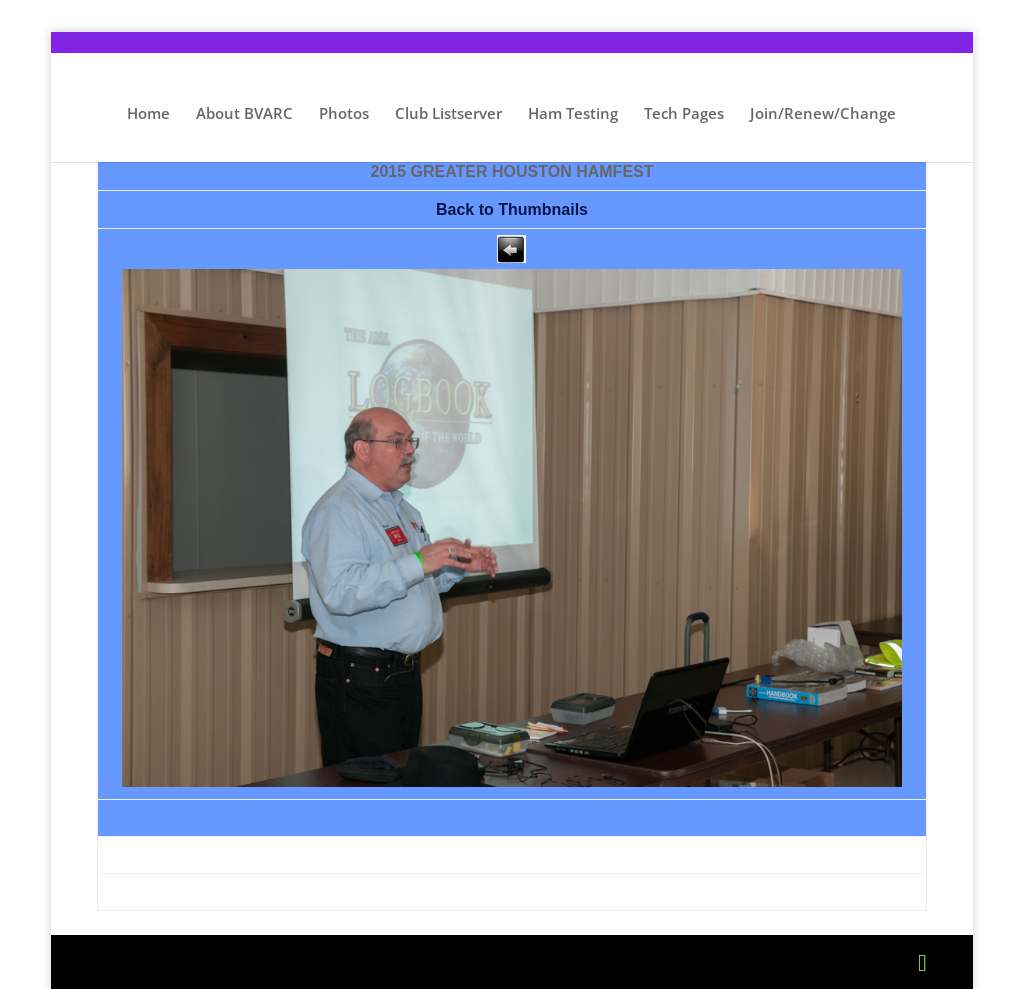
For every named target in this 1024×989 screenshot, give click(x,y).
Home (148, 114)
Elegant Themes (257, 962)
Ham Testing (573, 114)
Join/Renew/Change (823, 114)
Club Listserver (448, 114)
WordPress (472, 962)
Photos (344, 114)
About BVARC (244, 114)
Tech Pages (684, 114)
